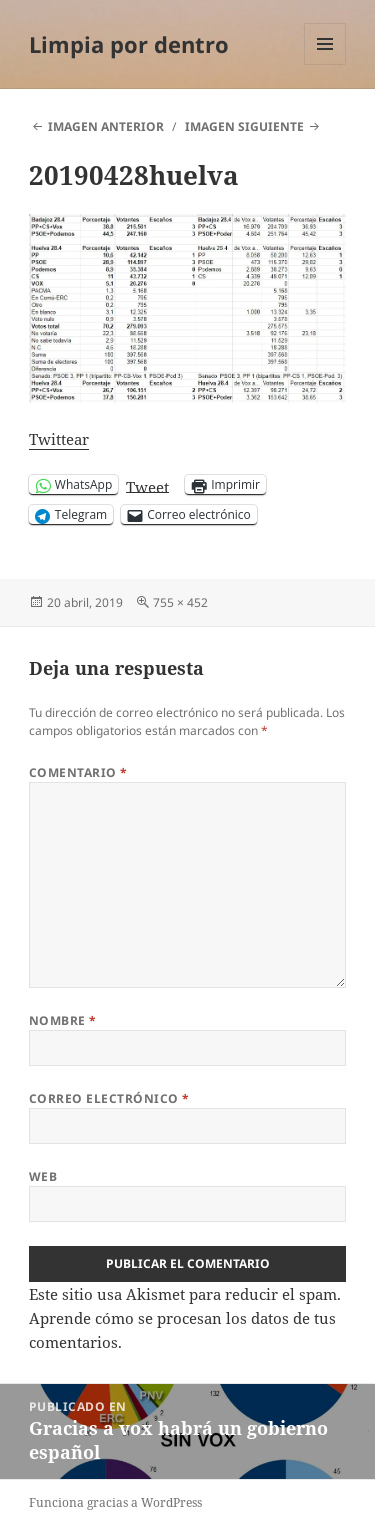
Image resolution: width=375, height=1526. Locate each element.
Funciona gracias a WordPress (115, 1502)
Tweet (147, 485)
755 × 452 (180, 602)
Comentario (78, 772)
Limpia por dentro (129, 44)
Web (43, 1176)
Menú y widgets (325, 64)
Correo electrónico (109, 1098)
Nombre (63, 1020)
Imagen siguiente (244, 126)
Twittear (59, 439)
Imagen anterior (106, 126)
